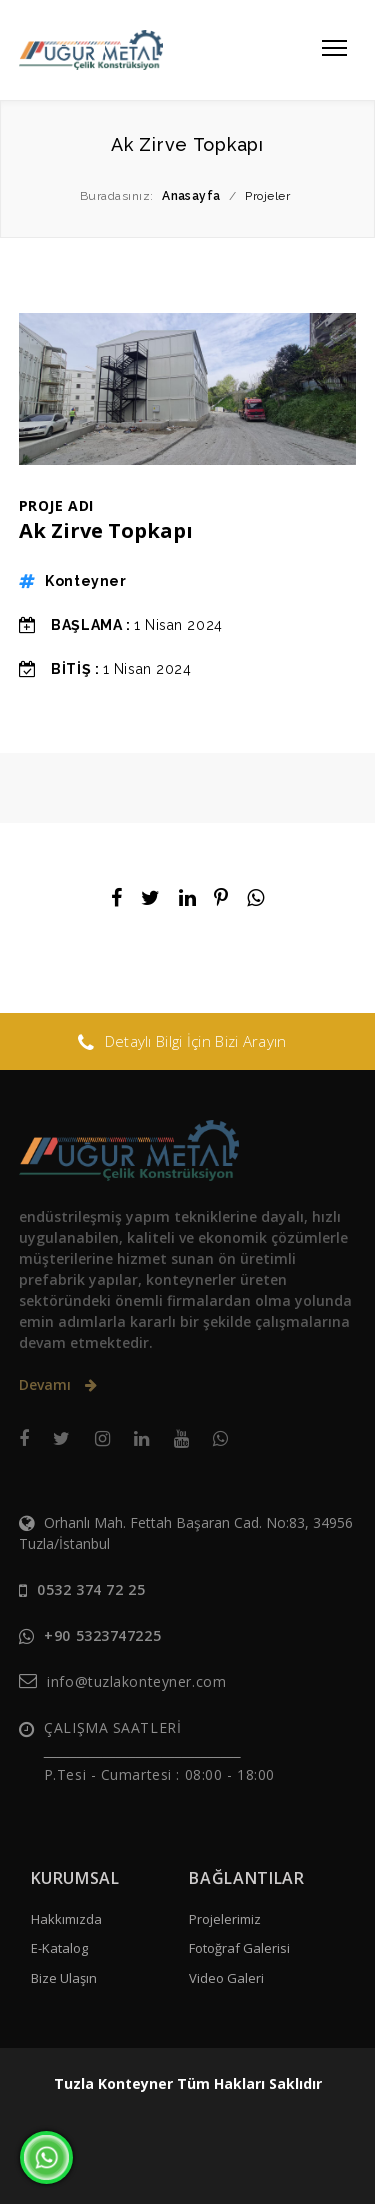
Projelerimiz (225, 1919)
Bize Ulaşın (64, 1978)
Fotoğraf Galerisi (239, 1948)
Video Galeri (226, 1978)
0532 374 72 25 (91, 1589)
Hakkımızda (66, 1919)
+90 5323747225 (102, 1635)
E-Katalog (59, 1948)
